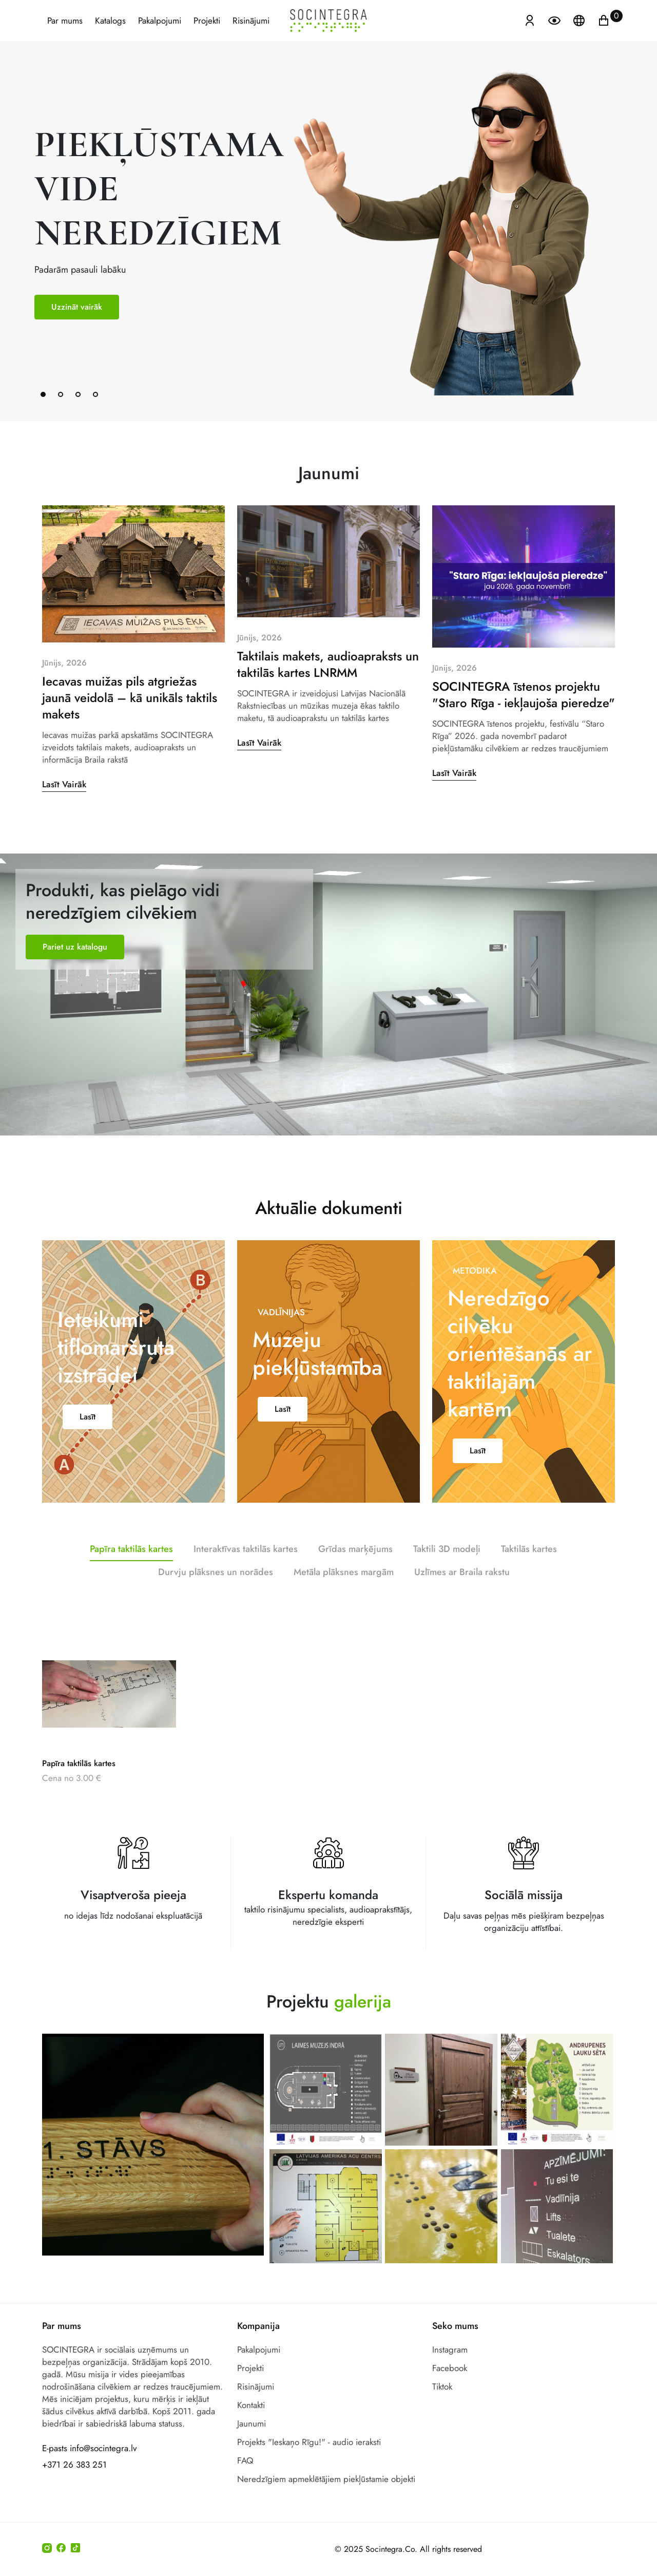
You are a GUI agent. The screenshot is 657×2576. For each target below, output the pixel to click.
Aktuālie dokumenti (328, 1168)
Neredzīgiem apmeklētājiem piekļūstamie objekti (326, 2479)
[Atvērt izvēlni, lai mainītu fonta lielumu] (555, 19)
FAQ (245, 2460)
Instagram (450, 2349)
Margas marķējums (229, 938)
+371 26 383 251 (74, 2464)
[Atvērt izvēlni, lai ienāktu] (529, 19)
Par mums (65, 20)
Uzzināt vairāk (76, 307)
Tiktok (442, 2386)
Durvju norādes (501, 930)
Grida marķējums (263, 1056)
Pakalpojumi (159, 20)
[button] (43, 394)
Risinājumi (251, 20)
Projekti (207, 20)
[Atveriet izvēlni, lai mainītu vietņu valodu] (580, 19)
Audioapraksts (353, 985)
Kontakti (251, 2405)
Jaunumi (251, 2423)
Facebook (449, 2368)
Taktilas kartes (65, 950)
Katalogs (110, 20)
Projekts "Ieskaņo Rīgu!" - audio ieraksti (309, 2442)
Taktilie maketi (411, 950)
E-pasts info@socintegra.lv (89, 2448)
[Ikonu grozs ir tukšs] (603, 19)
